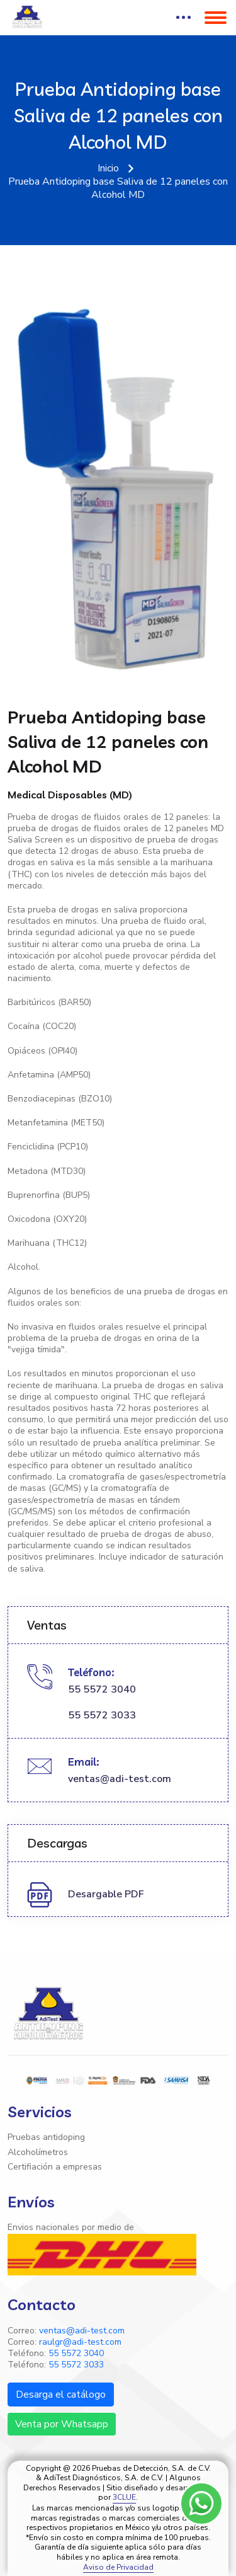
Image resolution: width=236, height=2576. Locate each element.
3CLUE (124, 2497)
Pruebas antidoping (46, 2137)
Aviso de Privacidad (118, 2567)
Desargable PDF (106, 1894)
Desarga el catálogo (61, 2394)
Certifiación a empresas (55, 2167)
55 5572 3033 (102, 1715)
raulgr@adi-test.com (80, 2342)
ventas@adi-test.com (119, 1779)
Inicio (108, 168)
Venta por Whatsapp (61, 2424)
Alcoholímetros (38, 2152)
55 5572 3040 (102, 1689)
